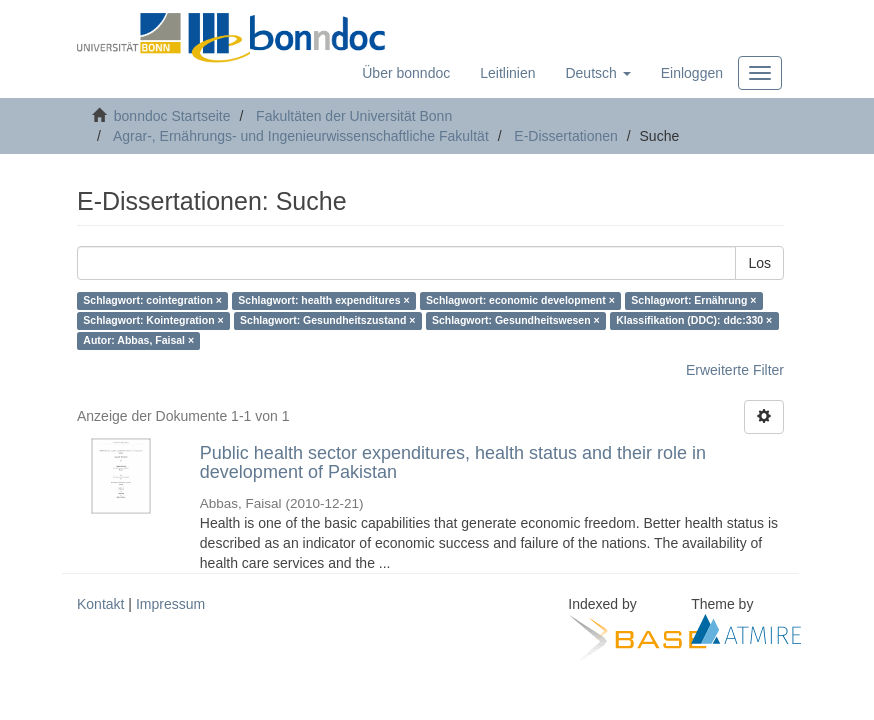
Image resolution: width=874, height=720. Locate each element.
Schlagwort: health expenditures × (323, 301)
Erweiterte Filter (735, 370)
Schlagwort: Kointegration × (153, 321)
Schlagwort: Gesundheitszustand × (327, 321)
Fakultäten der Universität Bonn (354, 116)
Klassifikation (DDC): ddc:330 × (694, 321)
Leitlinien (507, 73)
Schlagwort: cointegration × (152, 301)
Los (759, 263)
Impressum (170, 604)
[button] (597, 73)
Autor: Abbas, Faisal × (138, 341)
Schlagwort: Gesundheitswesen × (516, 321)
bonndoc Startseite (172, 116)
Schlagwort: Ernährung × (693, 301)
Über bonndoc (406, 73)
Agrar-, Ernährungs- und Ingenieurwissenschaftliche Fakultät (301, 136)
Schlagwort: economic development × (520, 301)
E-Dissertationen (566, 136)
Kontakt (100, 604)
